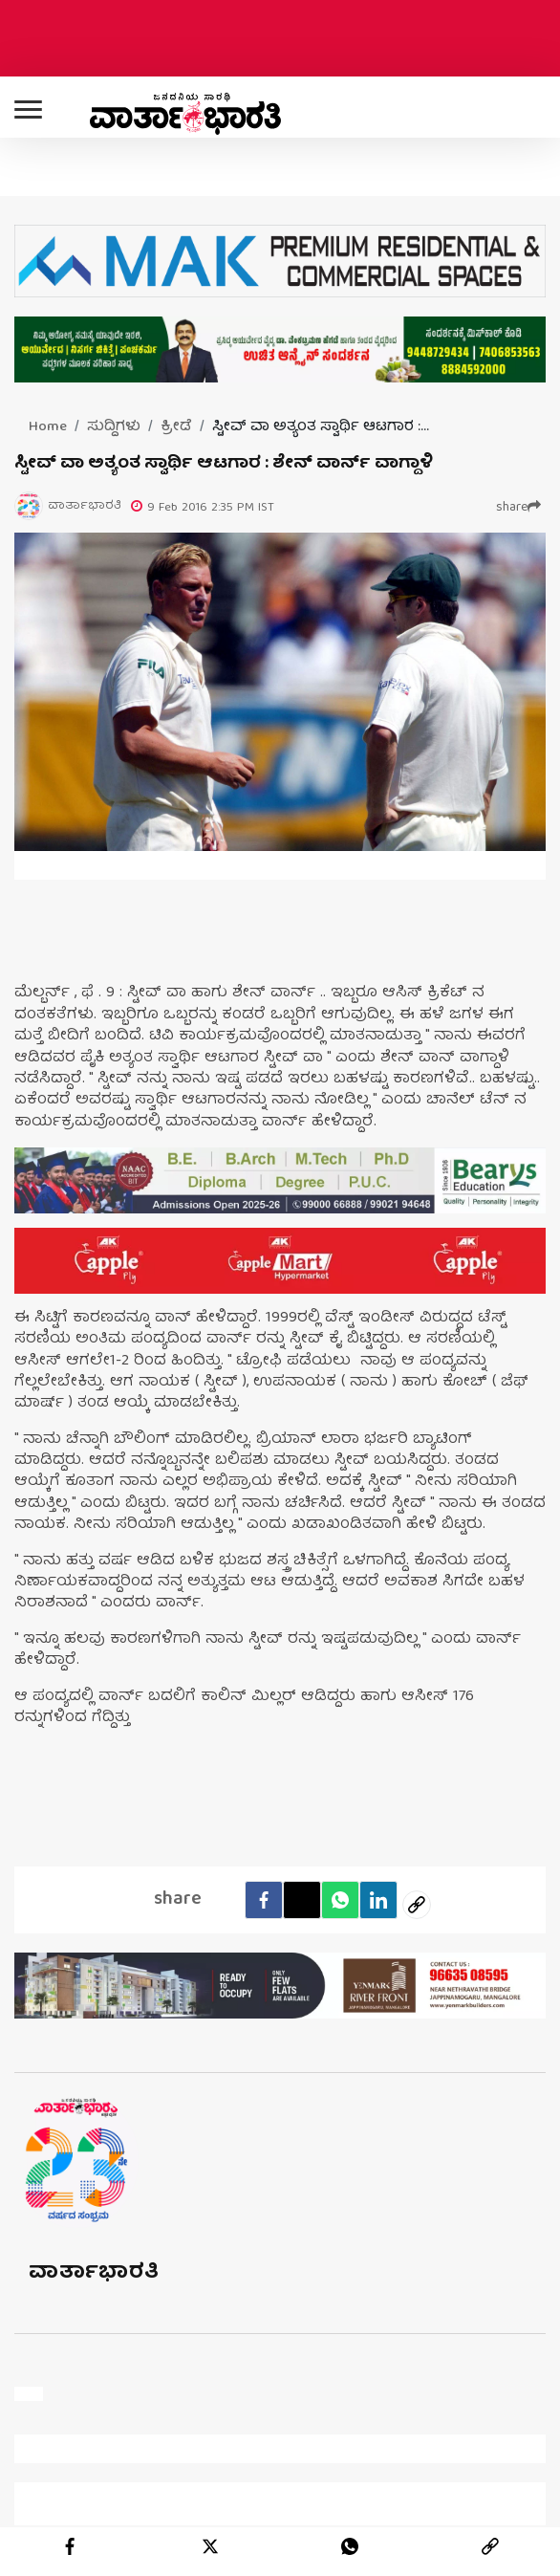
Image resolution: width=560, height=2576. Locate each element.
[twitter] (210, 2546)
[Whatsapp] (340, 1900)
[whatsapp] (349, 2546)
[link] (490, 2546)
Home (48, 427)
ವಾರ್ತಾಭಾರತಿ (94, 2273)
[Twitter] (302, 1900)
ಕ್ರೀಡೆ (176, 427)
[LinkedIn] (378, 1900)
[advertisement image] (280, 1180)
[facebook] (264, 1900)
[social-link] (416, 1904)
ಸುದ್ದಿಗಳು (113, 427)
